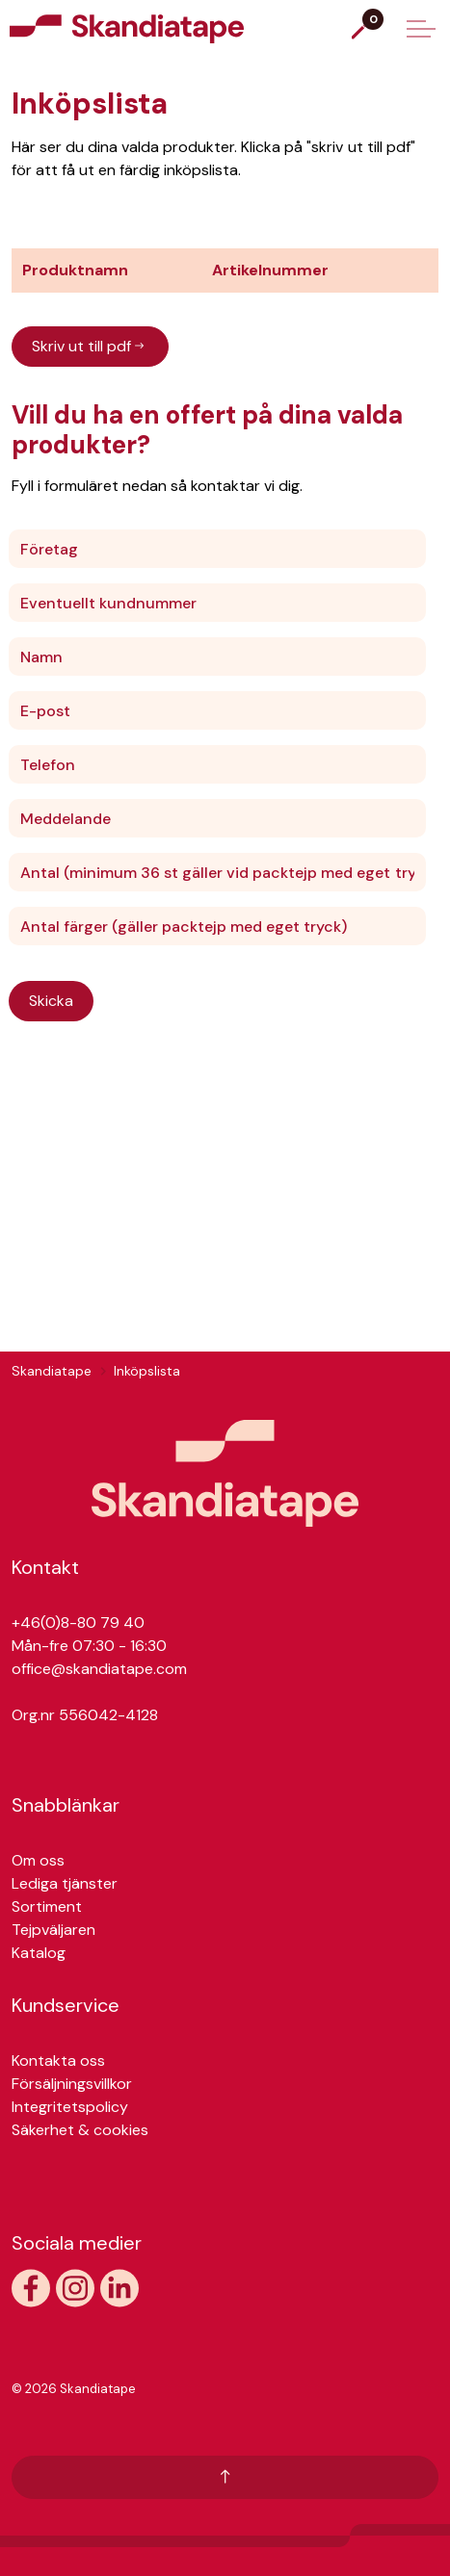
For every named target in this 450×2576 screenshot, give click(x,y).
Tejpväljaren (53, 1929)
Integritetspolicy (70, 2107)
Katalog (39, 1953)
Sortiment (47, 1906)
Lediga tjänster (65, 1883)
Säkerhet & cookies (80, 2130)
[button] (225, 1473)
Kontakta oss (58, 2060)
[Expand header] (421, 29)
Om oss (38, 1860)
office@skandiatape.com (99, 1669)
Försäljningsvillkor (72, 2084)
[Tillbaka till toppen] (225, 2477)
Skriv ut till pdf (90, 346)
